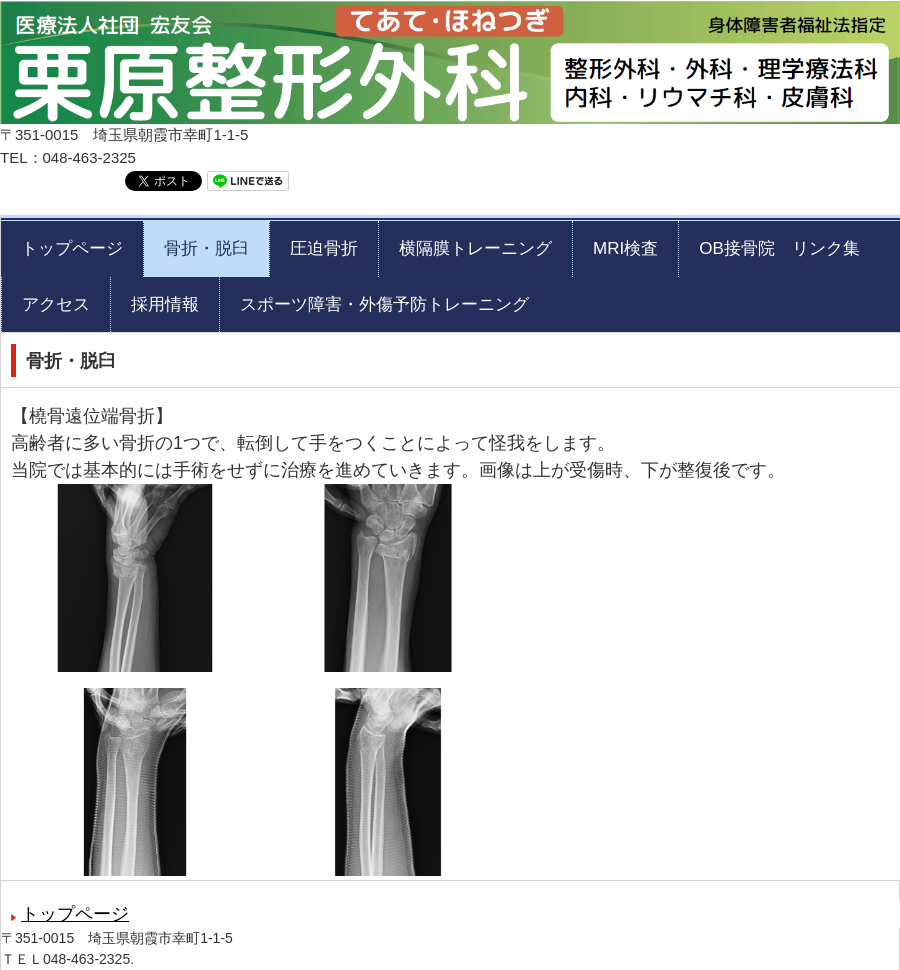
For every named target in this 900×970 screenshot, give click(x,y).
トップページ (72, 248)
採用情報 (165, 304)
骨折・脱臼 (206, 248)
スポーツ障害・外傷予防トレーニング (384, 304)
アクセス (56, 304)
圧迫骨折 (324, 248)
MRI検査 (625, 248)
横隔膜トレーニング (475, 248)
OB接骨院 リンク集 (779, 248)
